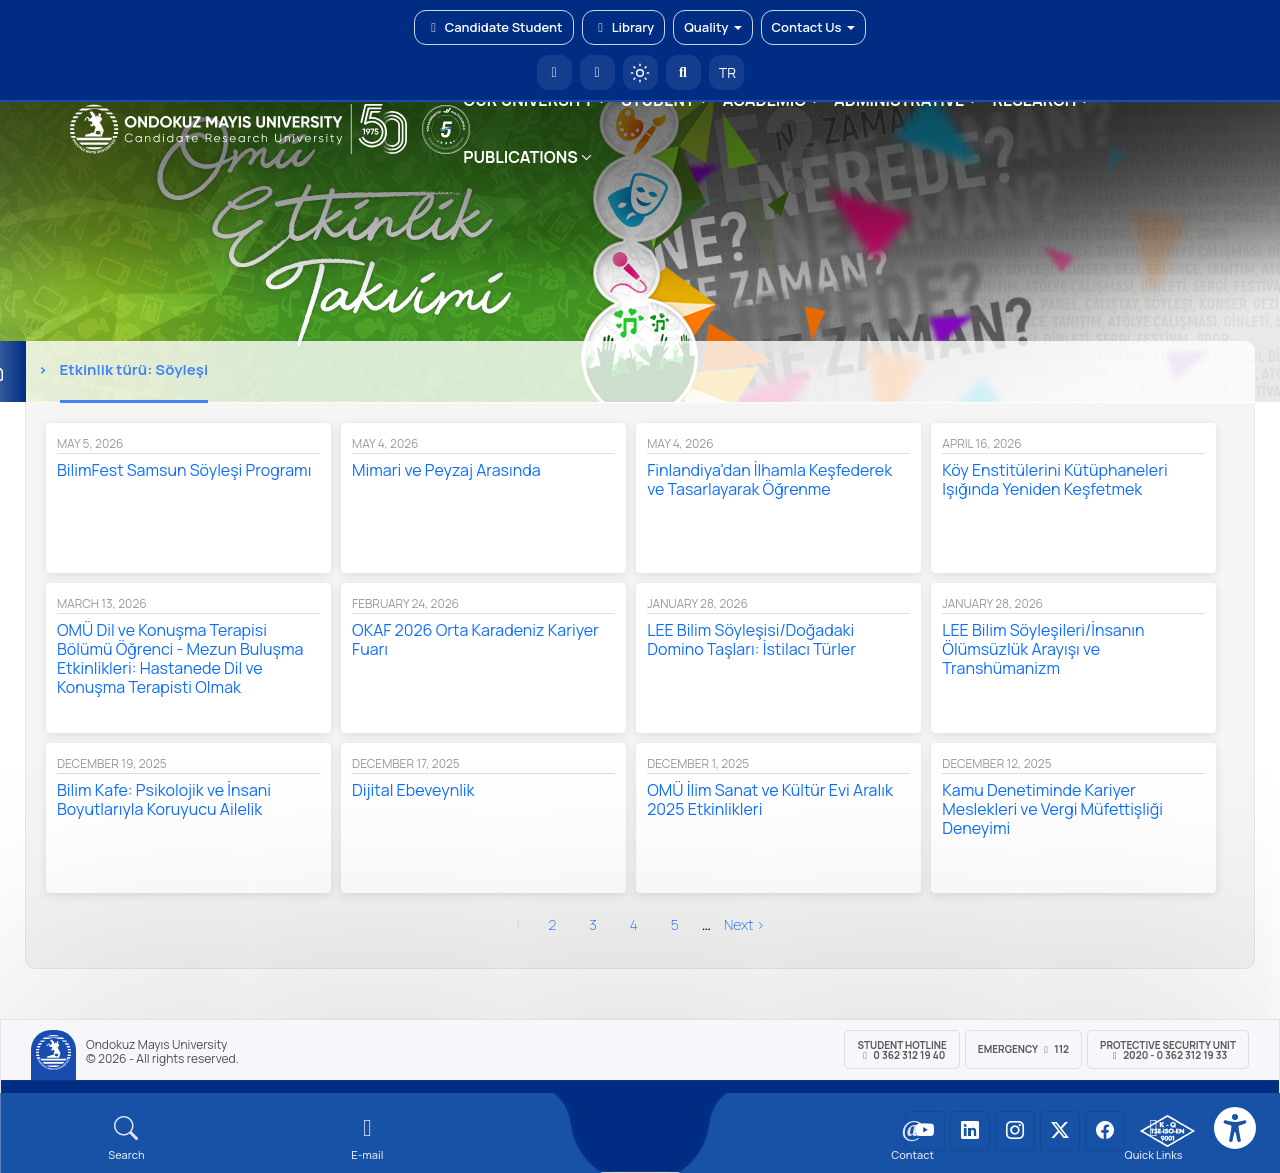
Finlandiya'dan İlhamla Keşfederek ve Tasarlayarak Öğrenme (769, 479)
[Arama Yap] (683, 72)
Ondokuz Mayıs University (156, 1045)
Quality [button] (712, 27)
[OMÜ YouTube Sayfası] (925, 1131)
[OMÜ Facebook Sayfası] (1105, 1131)
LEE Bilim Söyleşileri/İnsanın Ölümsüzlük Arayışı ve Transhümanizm (1043, 649)
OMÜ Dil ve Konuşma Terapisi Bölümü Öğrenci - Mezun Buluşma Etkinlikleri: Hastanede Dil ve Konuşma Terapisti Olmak (180, 658)
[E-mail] (367, 1138)
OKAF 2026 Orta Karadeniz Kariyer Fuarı (475, 639)
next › (744, 924)
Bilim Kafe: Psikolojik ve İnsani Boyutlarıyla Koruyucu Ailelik (164, 799)
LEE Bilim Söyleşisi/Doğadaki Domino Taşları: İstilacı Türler (751, 639)
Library (624, 27)
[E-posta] (597, 72)
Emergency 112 (1023, 1049)
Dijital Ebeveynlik (413, 790)
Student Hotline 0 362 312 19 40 (901, 1050)
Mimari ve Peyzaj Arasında (446, 470)
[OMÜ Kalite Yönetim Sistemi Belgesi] (1167, 1131)
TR (726, 72)
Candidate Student (493, 27)
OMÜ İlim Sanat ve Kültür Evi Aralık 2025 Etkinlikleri (770, 799)
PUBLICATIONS (520, 157)
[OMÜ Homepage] (554, 72)
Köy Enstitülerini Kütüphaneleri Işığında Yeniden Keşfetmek (1054, 479)
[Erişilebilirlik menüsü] (1235, 1128)
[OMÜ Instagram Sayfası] (1015, 1131)
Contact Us (813, 27)
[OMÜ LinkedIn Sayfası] (970, 1131)
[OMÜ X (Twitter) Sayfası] (1060, 1131)
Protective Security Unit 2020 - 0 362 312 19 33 (1168, 1050)
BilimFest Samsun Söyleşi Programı (184, 470)
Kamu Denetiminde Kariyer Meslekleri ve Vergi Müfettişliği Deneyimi (1052, 809)
